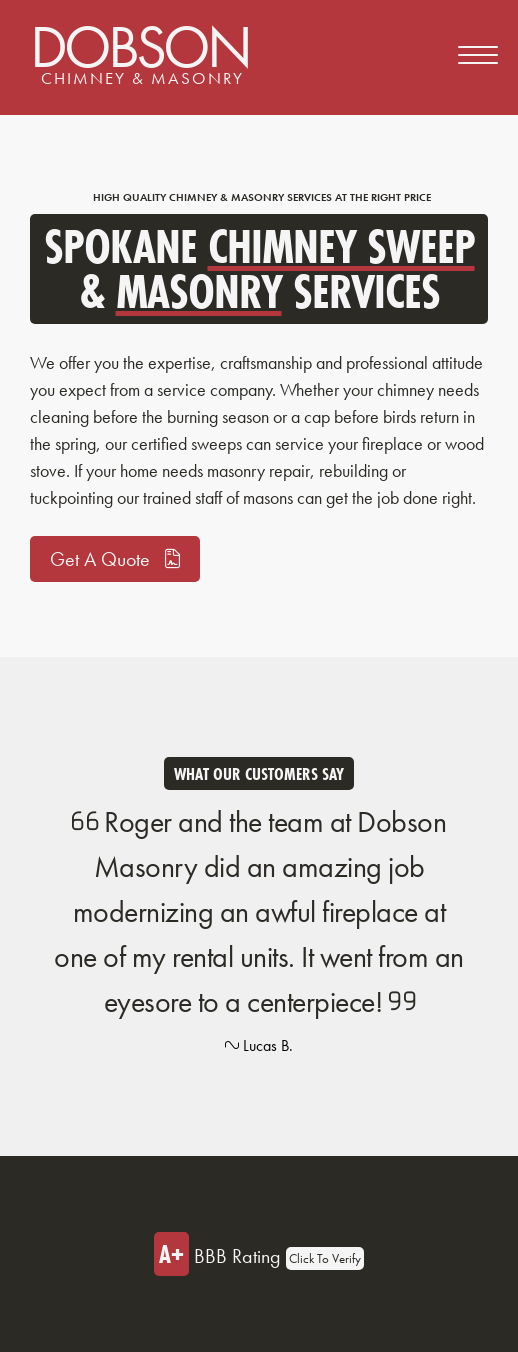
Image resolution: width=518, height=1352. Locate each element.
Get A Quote (115, 559)
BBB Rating (259, 1254)
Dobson (139, 50)
